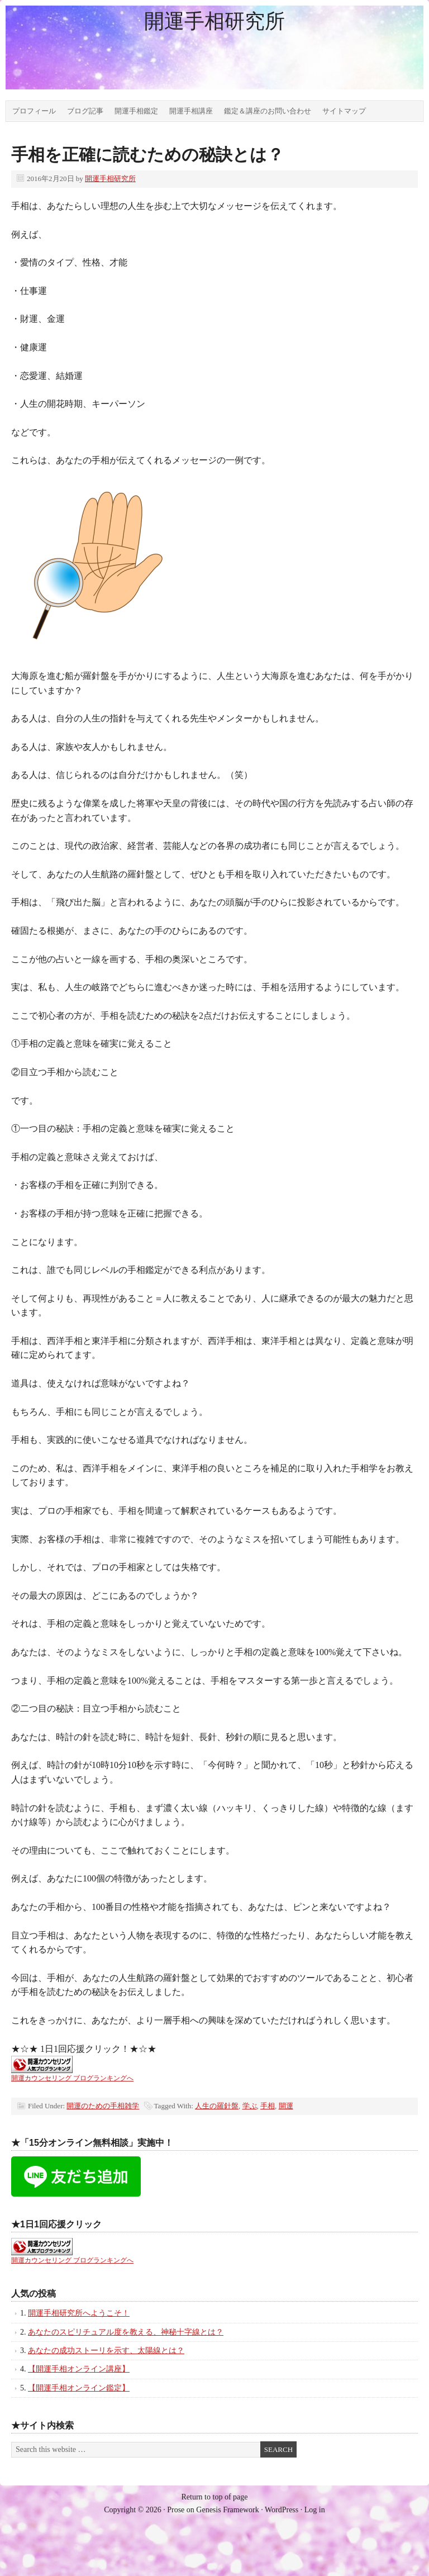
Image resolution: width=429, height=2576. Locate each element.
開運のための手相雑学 (102, 2106)
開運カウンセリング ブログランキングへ (72, 2078)
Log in (314, 2510)
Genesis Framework (227, 2510)
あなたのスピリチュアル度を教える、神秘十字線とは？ (125, 2332)
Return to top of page (215, 2497)
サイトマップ (344, 111)
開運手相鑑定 (136, 111)
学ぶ (249, 2106)
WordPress (281, 2510)
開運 (286, 2106)
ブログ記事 (85, 111)
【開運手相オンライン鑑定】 (79, 2388)
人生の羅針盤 (217, 2106)
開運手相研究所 (214, 21)
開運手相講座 (191, 111)
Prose (175, 2510)
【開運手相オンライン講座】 (79, 2369)
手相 (267, 2106)
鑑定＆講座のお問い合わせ (267, 111)
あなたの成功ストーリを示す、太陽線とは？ (106, 2350)
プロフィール (34, 111)
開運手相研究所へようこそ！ (79, 2313)
